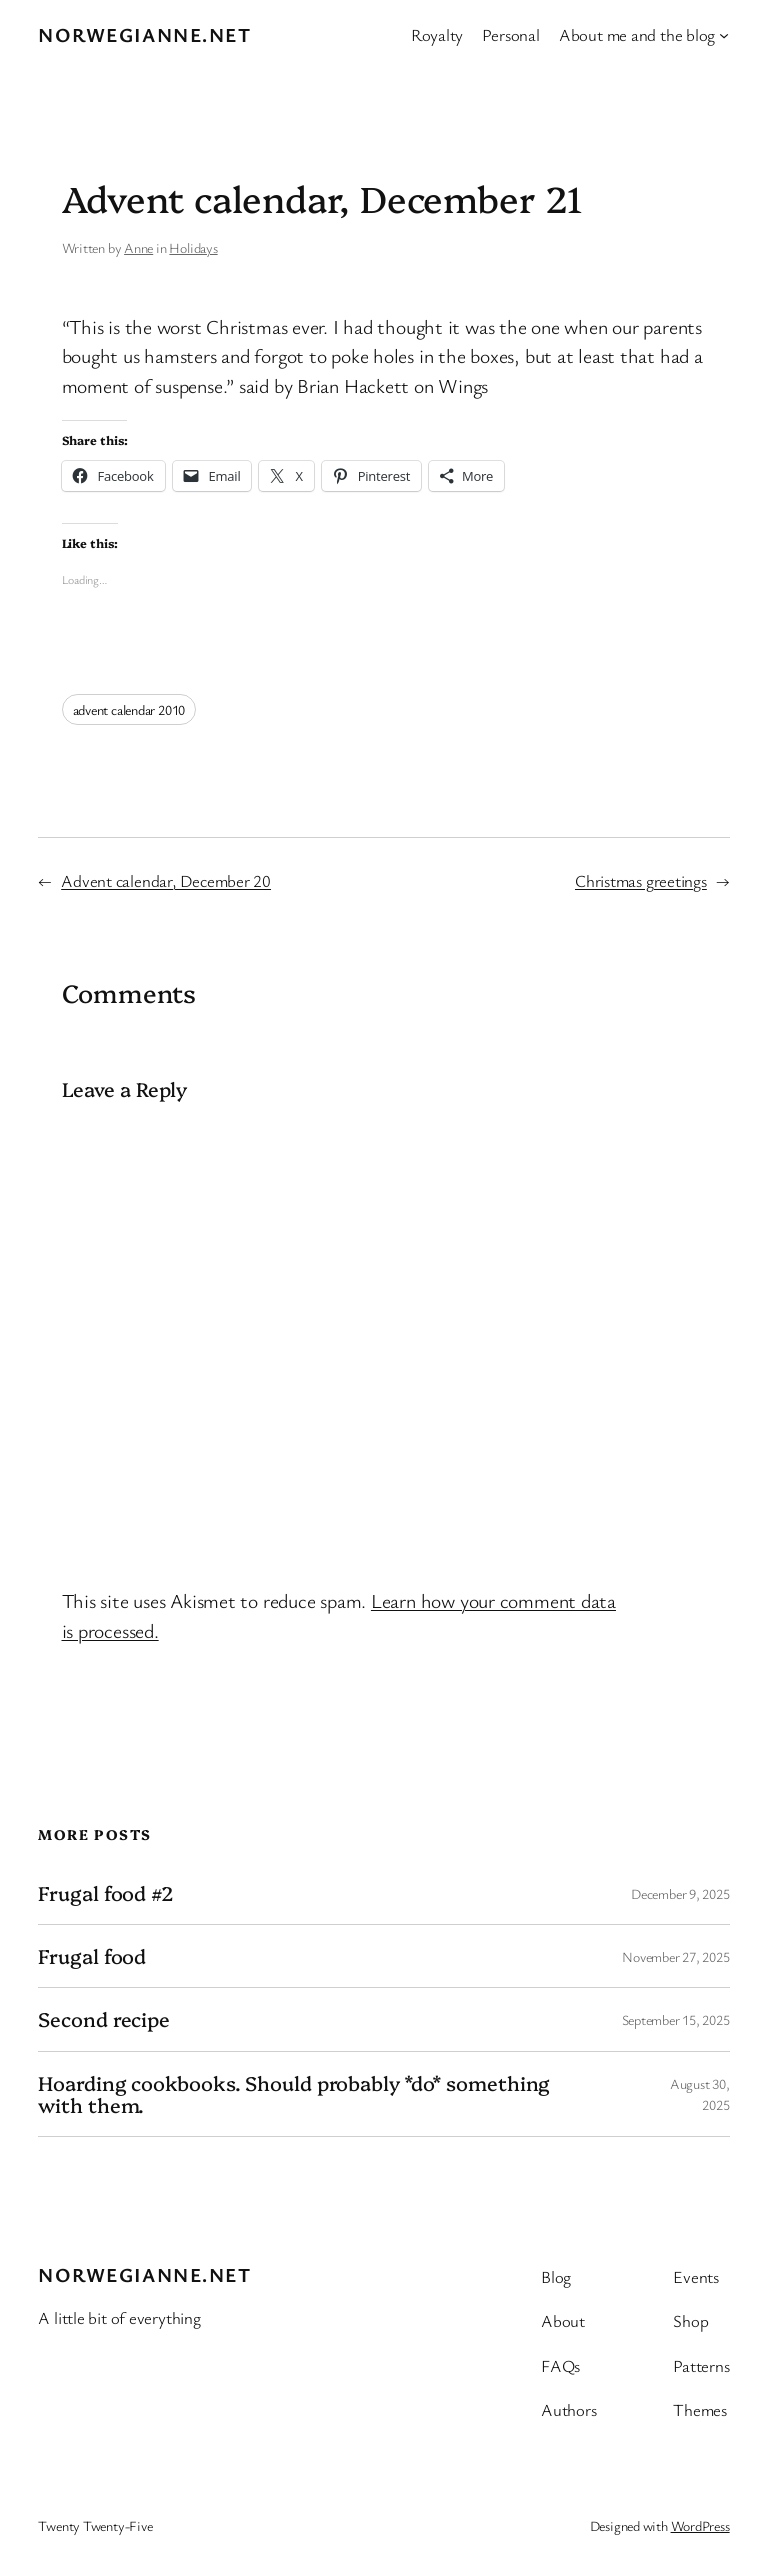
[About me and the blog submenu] (724, 35)
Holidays (193, 247)
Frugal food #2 (106, 1893)
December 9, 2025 (680, 1893)
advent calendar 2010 (129, 709)
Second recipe (104, 2019)
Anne (138, 247)
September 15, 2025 (676, 2019)
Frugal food (92, 1956)
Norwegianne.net (144, 34)
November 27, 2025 (675, 1956)
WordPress (700, 2525)
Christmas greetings (641, 880)
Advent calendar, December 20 (166, 880)
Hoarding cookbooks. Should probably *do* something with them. (294, 2094)
